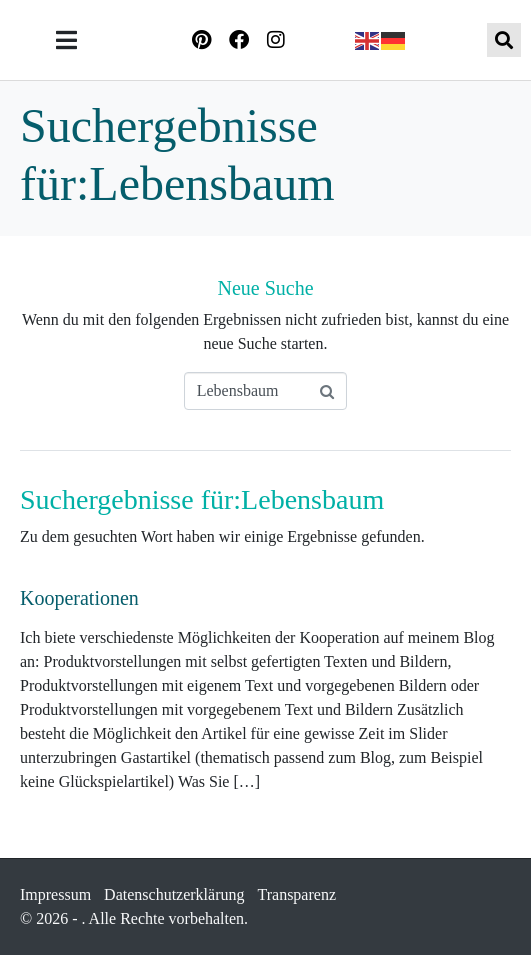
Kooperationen (79, 598)
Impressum (55, 894)
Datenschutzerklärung (174, 894)
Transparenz (297, 894)
